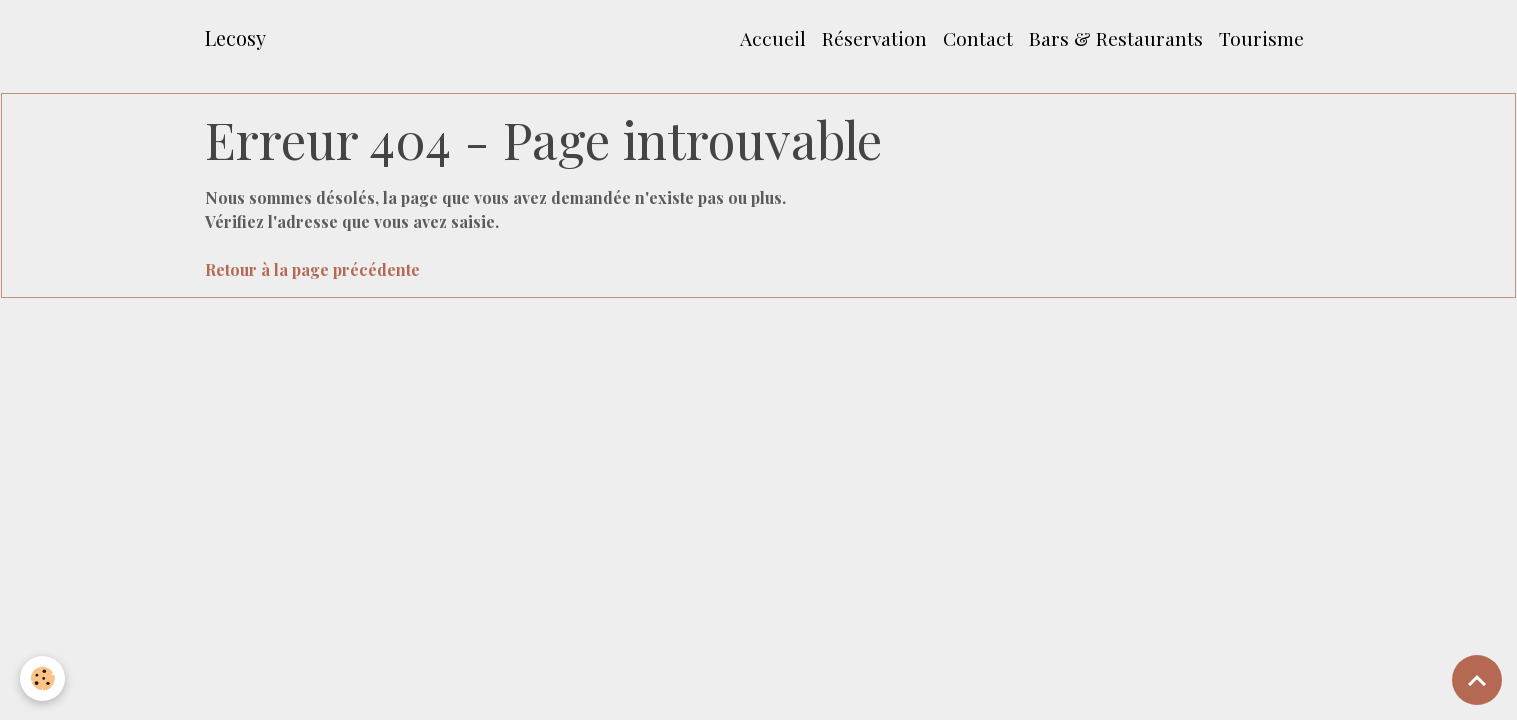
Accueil (773, 38)
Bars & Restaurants (1116, 38)
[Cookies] (42, 678)
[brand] (235, 38)
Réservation (874, 38)
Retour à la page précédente (312, 269)
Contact (978, 38)
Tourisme (1261, 38)
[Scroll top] (1477, 680)
